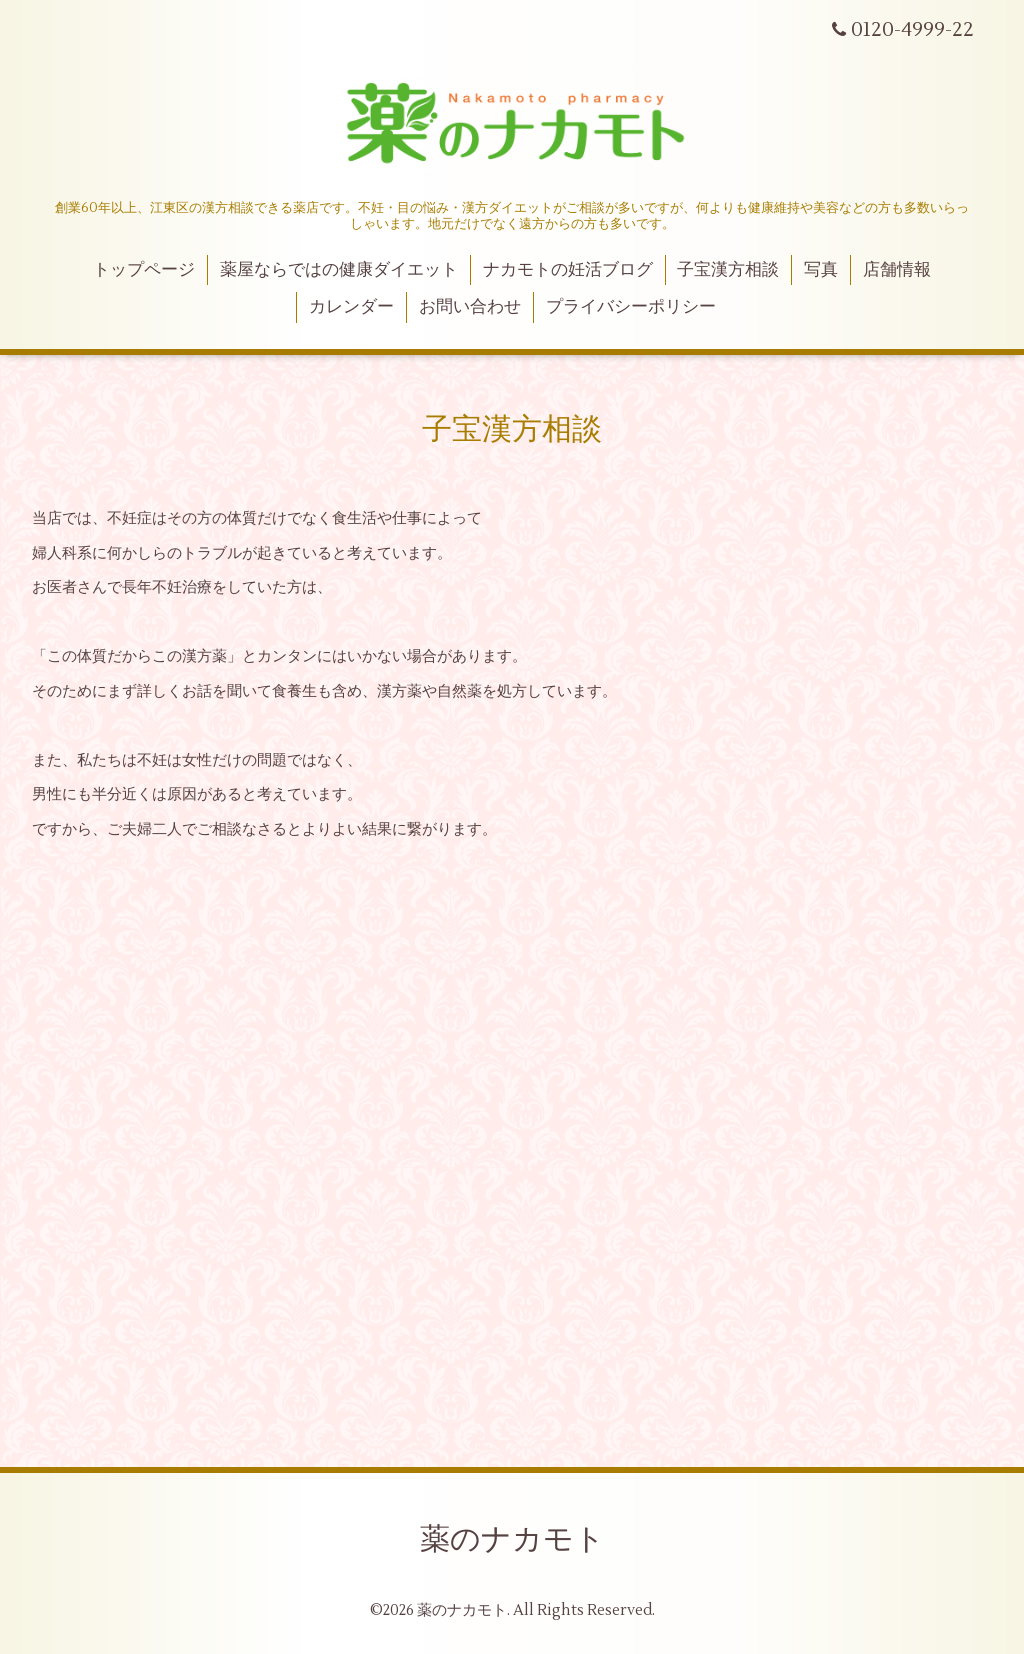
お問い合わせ (470, 307)
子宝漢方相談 (728, 270)
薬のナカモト (512, 1539)
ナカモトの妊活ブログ (568, 270)
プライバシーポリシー (631, 307)
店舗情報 (897, 270)
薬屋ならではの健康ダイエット (339, 270)
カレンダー (351, 307)
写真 (821, 270)
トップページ (144, 270)
